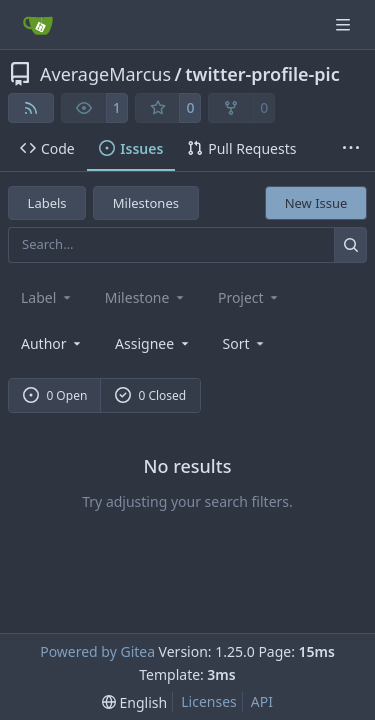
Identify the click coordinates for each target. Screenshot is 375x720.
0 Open (55, 395)
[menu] (245, 343)
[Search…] (350, 244)
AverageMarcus (105, 74)
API (262, 701)
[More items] (351, 149)
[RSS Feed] (31, 108)
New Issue (316, 203)
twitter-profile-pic (262, 74)
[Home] (38, 25)
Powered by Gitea (97, 651)
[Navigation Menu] (345, 24)
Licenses (209, 701)
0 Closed (151, 395)
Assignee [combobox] (153, 343)
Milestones (146, 203)
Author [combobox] (52, 343)
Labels (47, 203)
